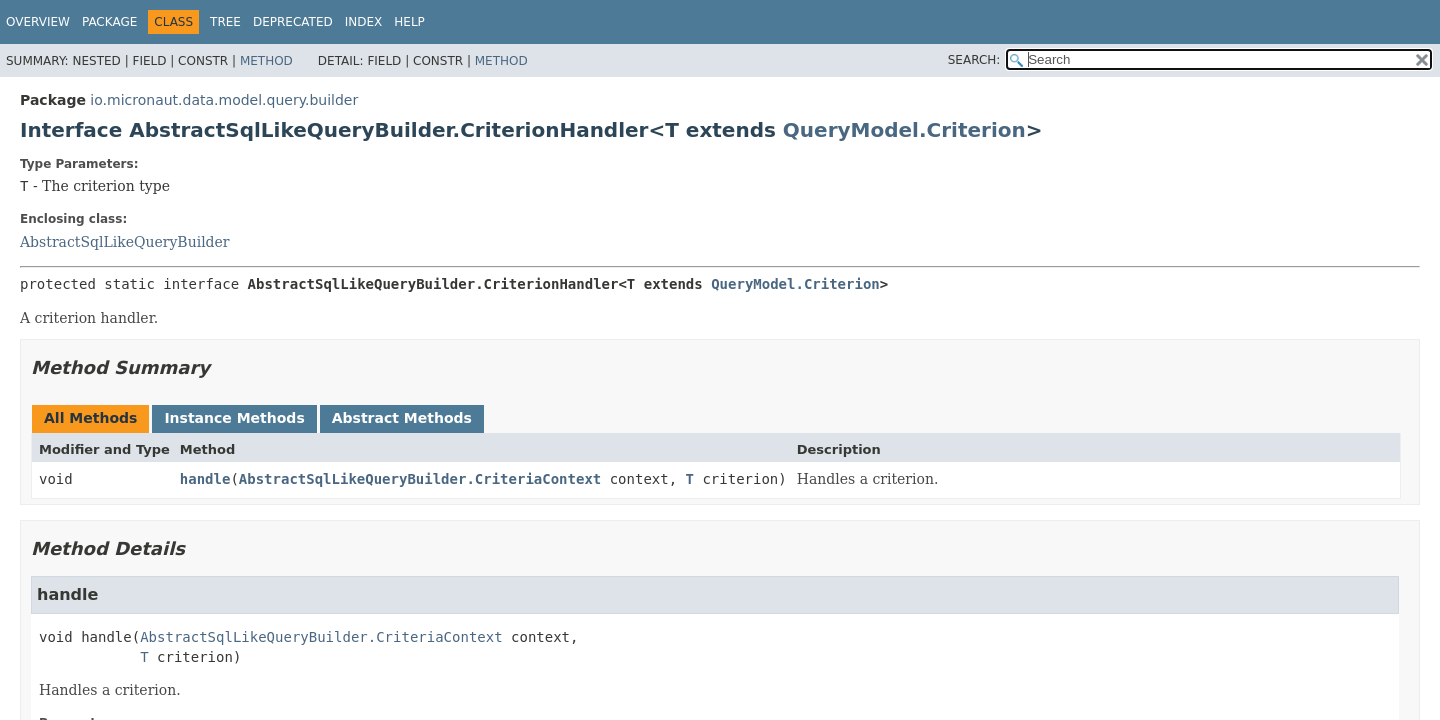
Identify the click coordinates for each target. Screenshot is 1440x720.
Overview (38, 22)
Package (109, 22)
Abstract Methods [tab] (402, 418)
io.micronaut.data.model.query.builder (224, 100)
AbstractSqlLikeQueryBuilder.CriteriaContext (420, 479)
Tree (225, 22)
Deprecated (293, 22)
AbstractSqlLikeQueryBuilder (125, 242)
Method (266, 61)
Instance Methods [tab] (234, 418)
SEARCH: (974, 60)
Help (409, 22)
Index (364, 22)
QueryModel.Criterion (904, 130)
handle (205, 479)
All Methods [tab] (90, 418)
